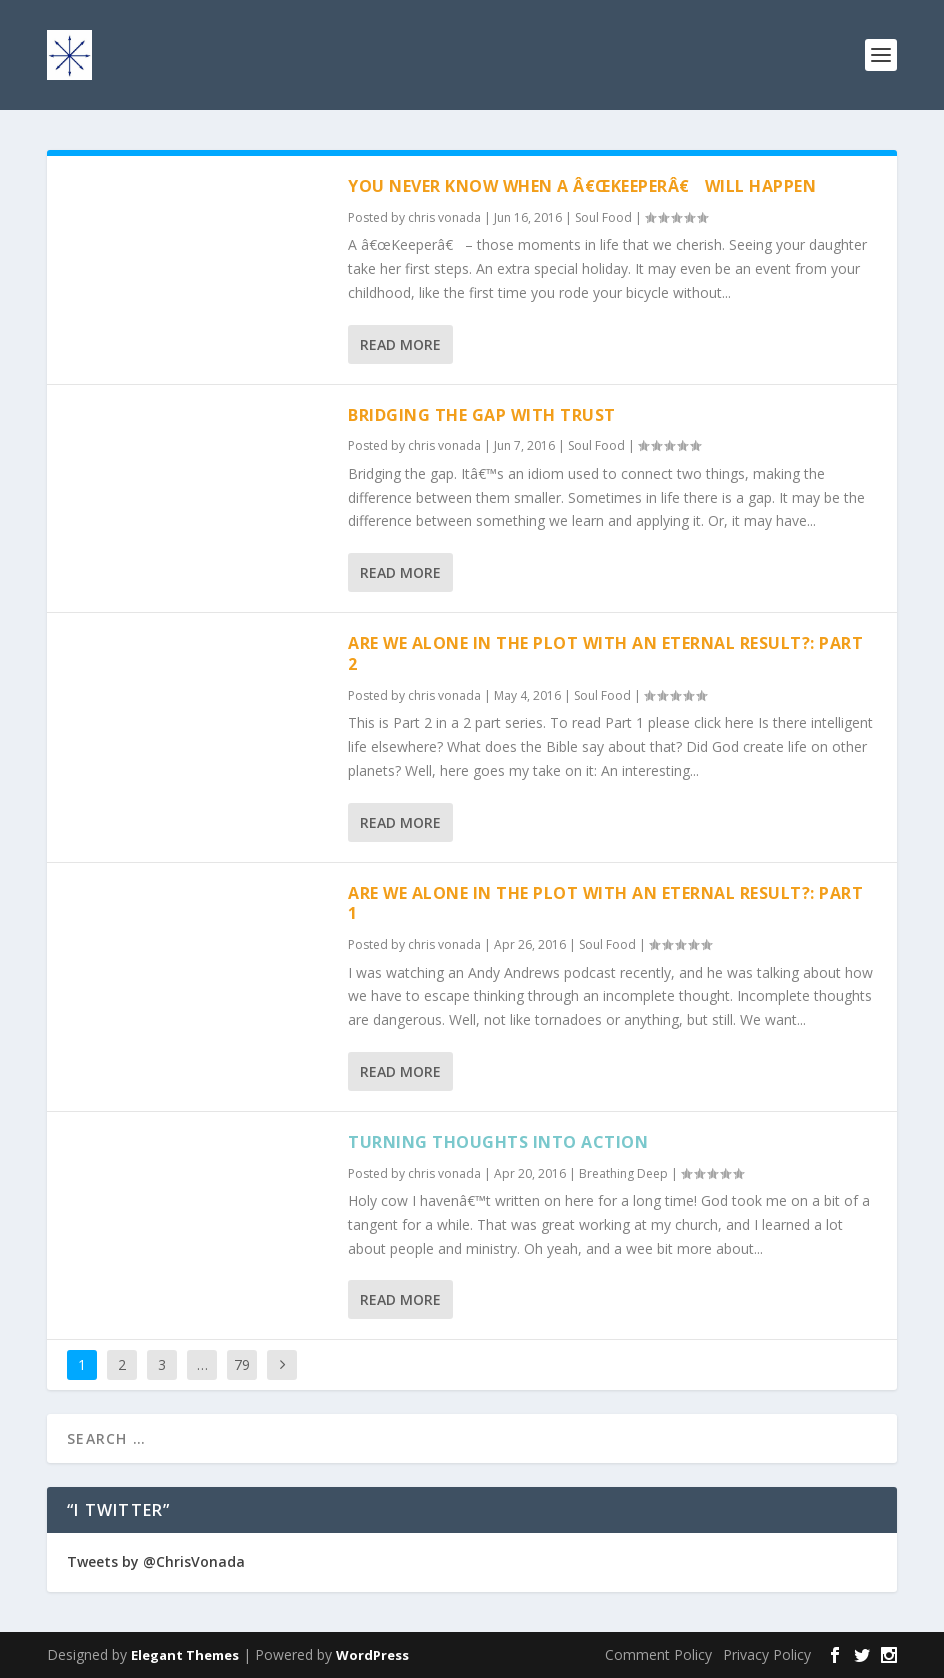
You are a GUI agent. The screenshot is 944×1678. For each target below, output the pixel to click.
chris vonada (444, 217)
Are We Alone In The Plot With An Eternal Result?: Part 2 (605, 653)
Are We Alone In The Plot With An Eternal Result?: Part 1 (605, 903)
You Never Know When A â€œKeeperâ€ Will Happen (582, 186)
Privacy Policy (767, 1654)
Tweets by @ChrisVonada (156, 1561)
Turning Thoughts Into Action (498, 1142)
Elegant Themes (185, 1655)
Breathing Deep (623, 1173)
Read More (400, 344)
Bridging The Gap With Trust (482, 415)
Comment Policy (658, 1654)
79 (242, 1364)
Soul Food (603, 217)
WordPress (372, 1655)
